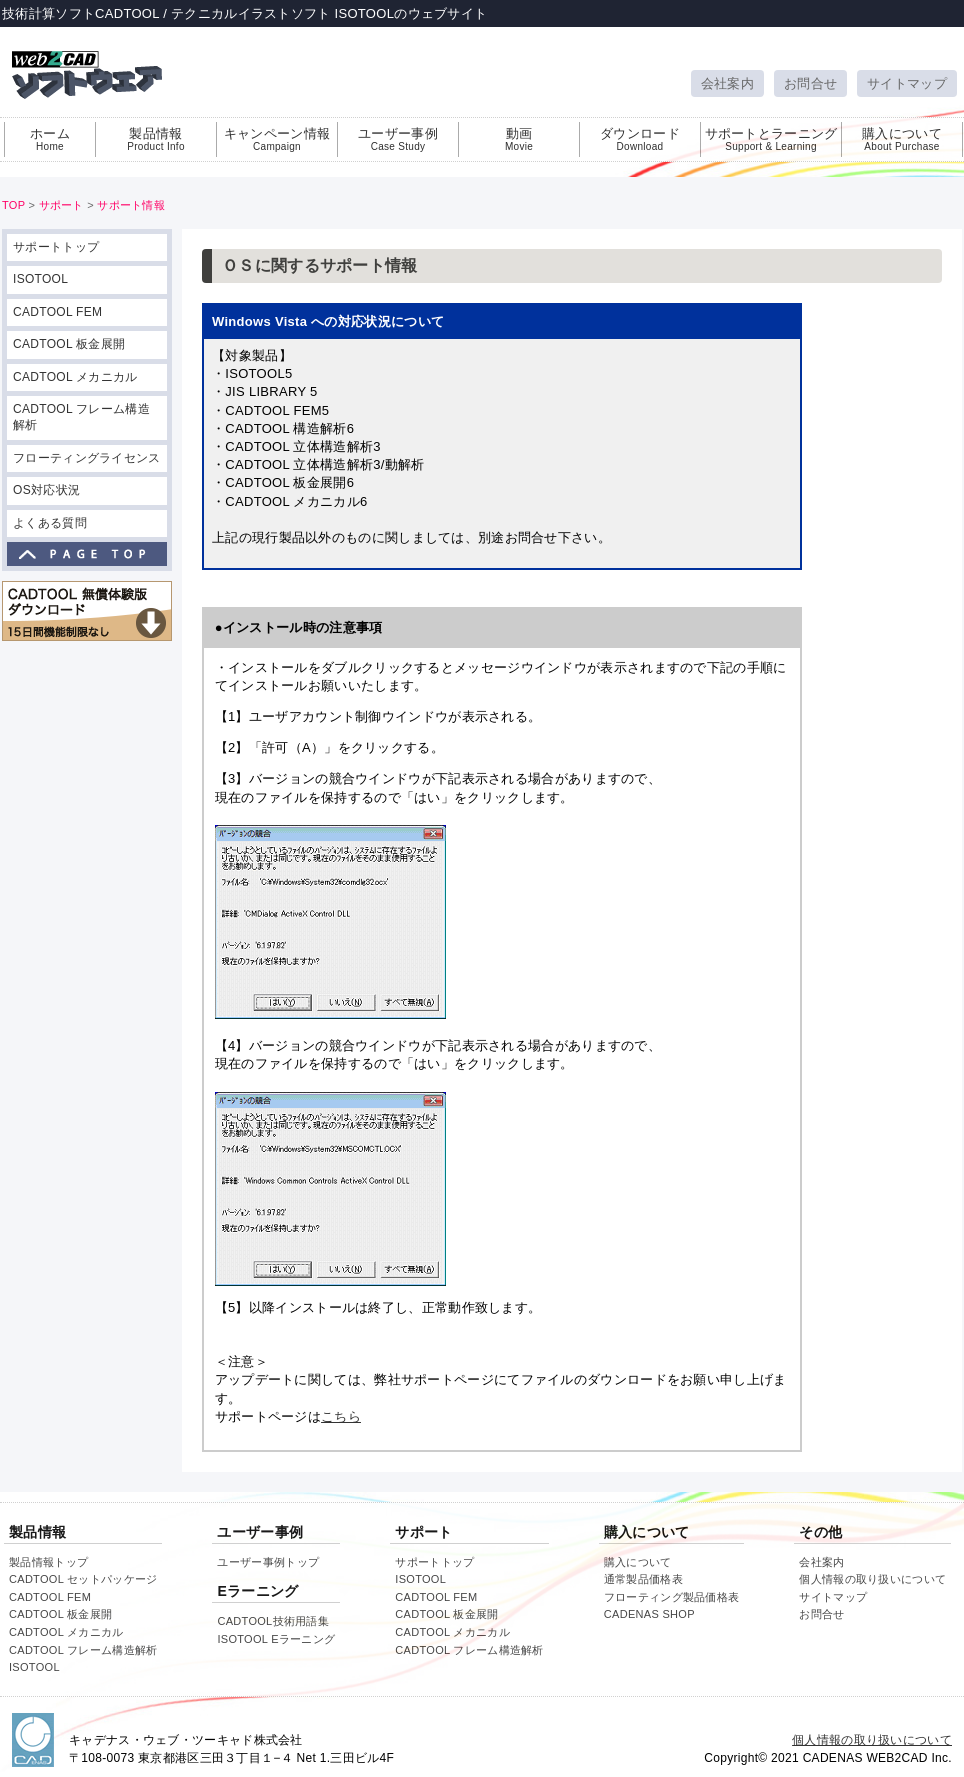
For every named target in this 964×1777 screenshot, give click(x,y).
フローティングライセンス (87, 458)
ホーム (50, 139)
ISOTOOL (40, 279)
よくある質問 (50, 523)
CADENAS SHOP (649, 1614)
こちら (341, 1416)
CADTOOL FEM (57, 312)
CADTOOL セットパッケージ (83, 1579)
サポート (61, 205)
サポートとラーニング (771, 139)
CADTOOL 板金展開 (69, 344)
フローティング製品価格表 (672, 1597)
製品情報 (156, 139)
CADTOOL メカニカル (75, 377)
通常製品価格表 (643, 1579)
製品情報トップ (48, 1562)
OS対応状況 (46, 490)
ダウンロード (640, 139)
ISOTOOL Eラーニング (276, 1639)
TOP (13, 205)
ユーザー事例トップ (268, 1562)
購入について (902, 139)
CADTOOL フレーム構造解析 (81, 417)
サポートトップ (56, 247)
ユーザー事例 (398, 139)
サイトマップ (907, 83)
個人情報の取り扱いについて (872, 1579)
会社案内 (727, 83)
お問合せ (810, 83)
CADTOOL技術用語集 (273, 1621)
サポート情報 (131, 205)
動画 (519, 139)
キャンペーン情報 (277, 139)
